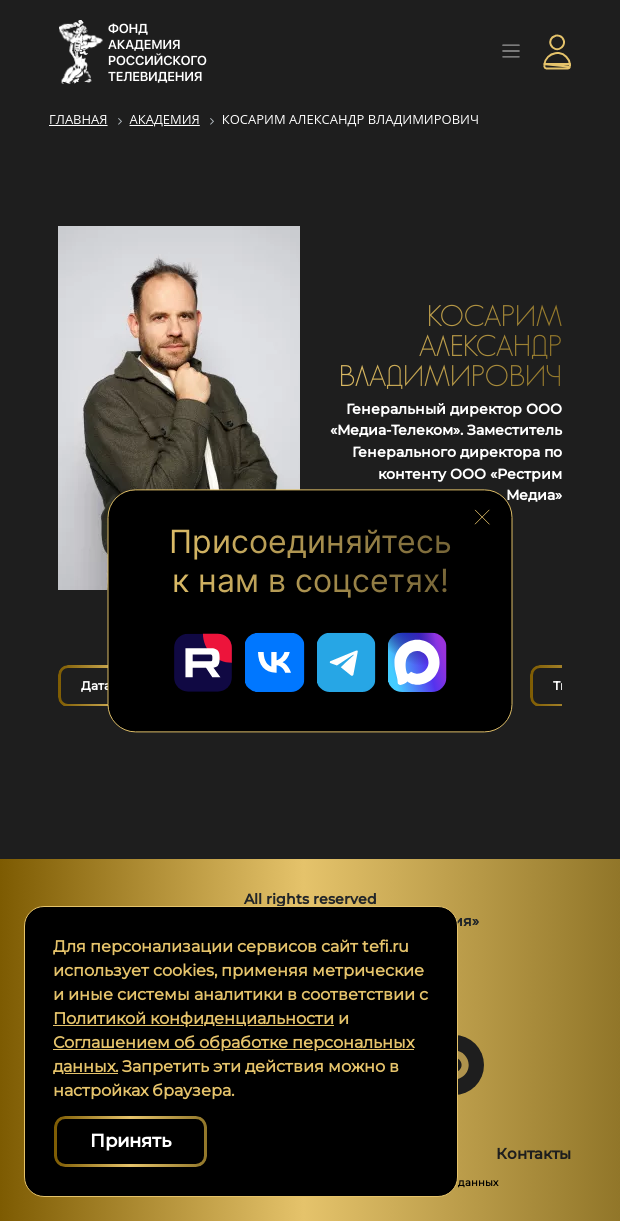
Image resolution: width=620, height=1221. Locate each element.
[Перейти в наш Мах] (418, 662)
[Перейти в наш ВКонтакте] (274, 662)
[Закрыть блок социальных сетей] (482, 517)
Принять (130, 1141)
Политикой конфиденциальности (193, 1018)
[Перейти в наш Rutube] (202, 662)
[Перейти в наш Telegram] (346, 662)
